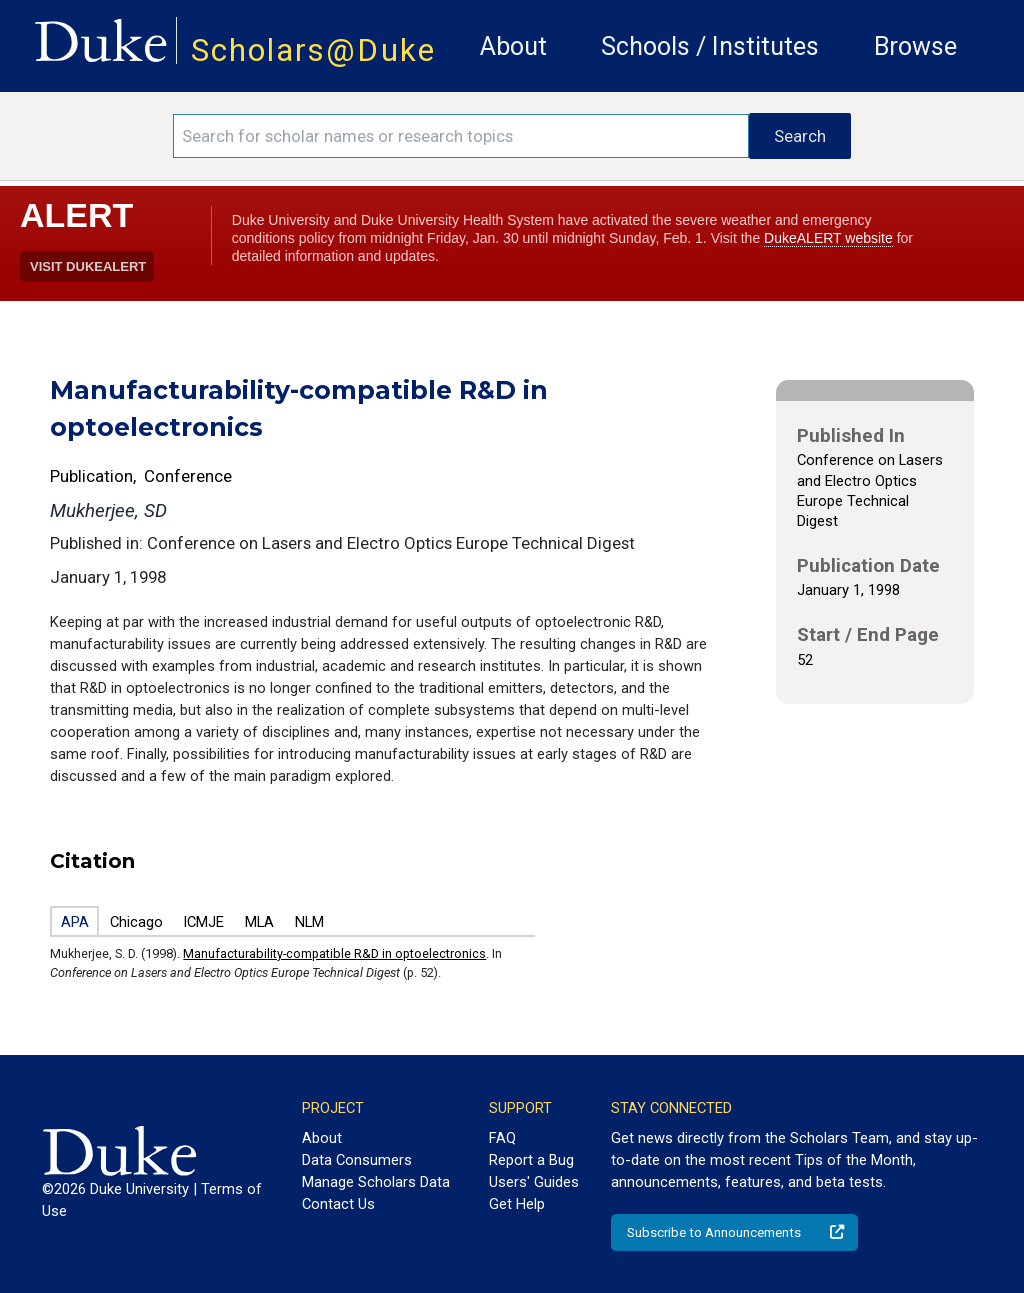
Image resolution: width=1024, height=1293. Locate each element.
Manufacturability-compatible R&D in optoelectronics (334, 953)
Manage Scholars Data (376, 1182)
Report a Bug (531, 1160)
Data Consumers (357, 1160)
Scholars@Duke (313, 50)
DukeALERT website (828, 238)
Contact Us (338, 1204)
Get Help (517, 1204)
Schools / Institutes (710, 46)
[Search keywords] (461, 136)
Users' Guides (534, 1182)
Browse (915, 46)
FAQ (502, 1138)
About (513, 46)
